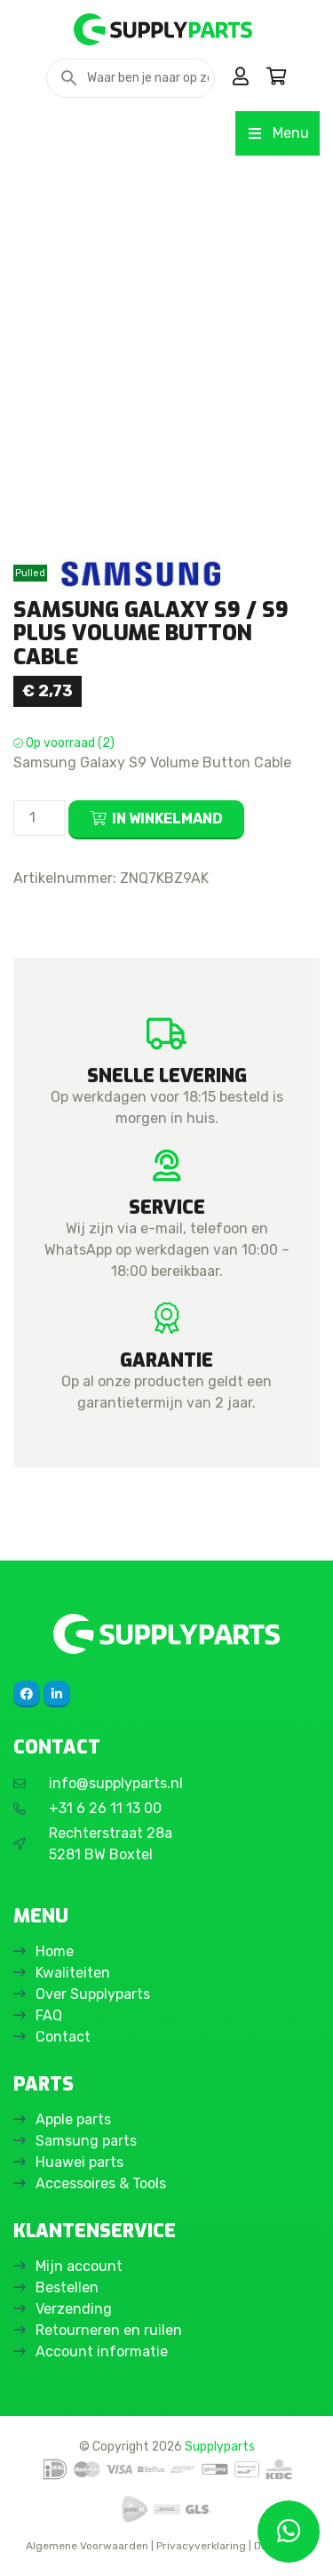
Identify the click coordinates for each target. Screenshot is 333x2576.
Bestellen (67, 2287)
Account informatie (102, 2351)
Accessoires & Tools (101, 2183)
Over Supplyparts (93, 1994)
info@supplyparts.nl (116, 1783)
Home (55, 1951)
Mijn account (79, 2266)
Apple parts (73, 2119)
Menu (277, 132)
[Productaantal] (39, 818)
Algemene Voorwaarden (87, 2546)
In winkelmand (167, 818)
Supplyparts (220, 2446)
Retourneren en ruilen (109, 2330)
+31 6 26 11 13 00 (105, 1808)
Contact (63, 2036)
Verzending (74, 2308)
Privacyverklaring (201, 2546)
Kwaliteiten (73, 1972)
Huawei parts (79, 2162)
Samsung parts (86, 2140)
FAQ (49, 2015)
